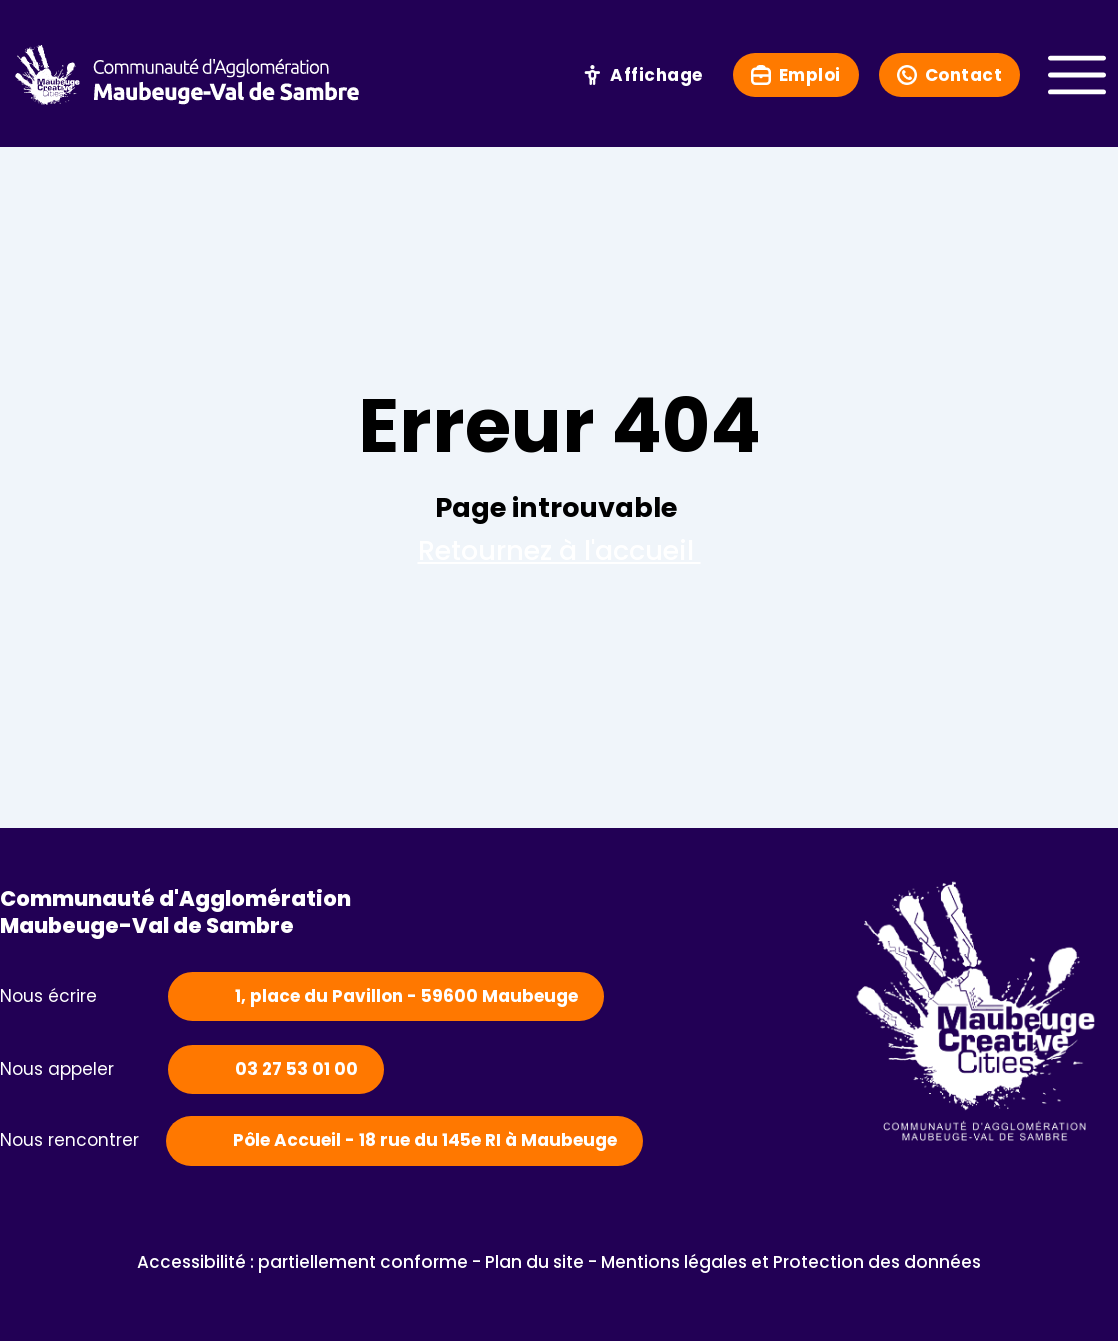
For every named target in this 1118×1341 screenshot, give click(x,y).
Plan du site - (543, 1262)
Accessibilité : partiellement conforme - (311, 1262)
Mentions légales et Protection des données (791, 1262)
